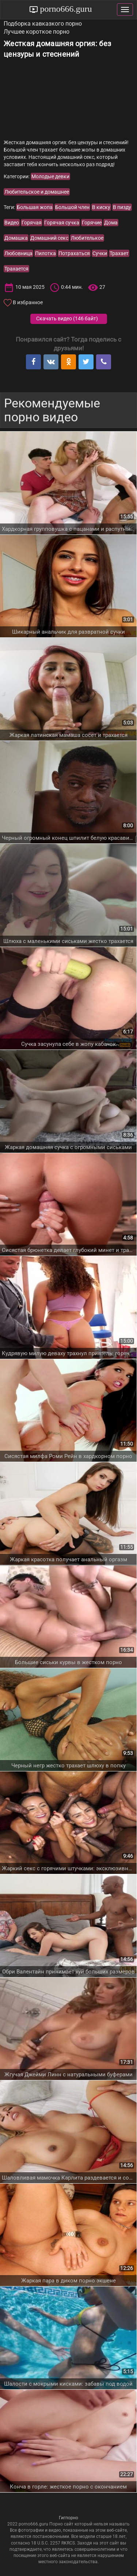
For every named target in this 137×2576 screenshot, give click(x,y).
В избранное (28, 302)
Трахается (16, 269)
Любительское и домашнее (36, 192)
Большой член (72, 207)
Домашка (16, 238)
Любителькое (87, 238)
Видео (11, 222)
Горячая (32, 222)
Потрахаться (74, 253)
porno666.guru (65, 9)
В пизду (122, 207)
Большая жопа (35, 207)
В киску (101, 207)
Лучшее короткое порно (36, 31)
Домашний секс (49, 238)
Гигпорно (68, 2517)
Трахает (119, 253)
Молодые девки (50, 176)
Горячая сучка (61, 222)
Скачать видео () (67, 318)
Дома (111, 222)
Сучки (99, 253)
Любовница (18, 253)
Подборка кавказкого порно (43, 23)
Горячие (92, 222)
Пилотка (45, 253)
